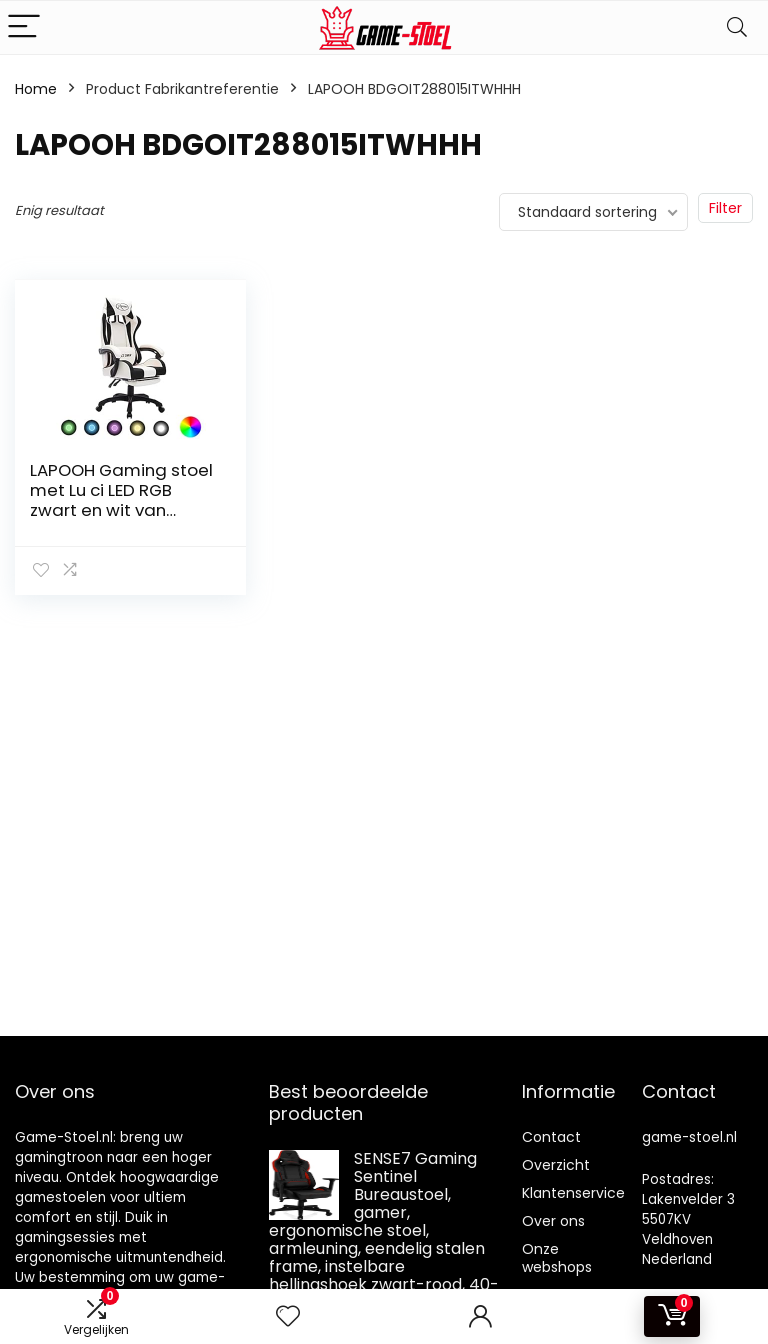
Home (36, 89)
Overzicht (556, 1165)
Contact (551, 1137)
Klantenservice (573, 1193)
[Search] (737, 27)
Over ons (553, 1221)
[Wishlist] (288, 1316)
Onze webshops (557, 1258)
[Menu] (24, 27)
